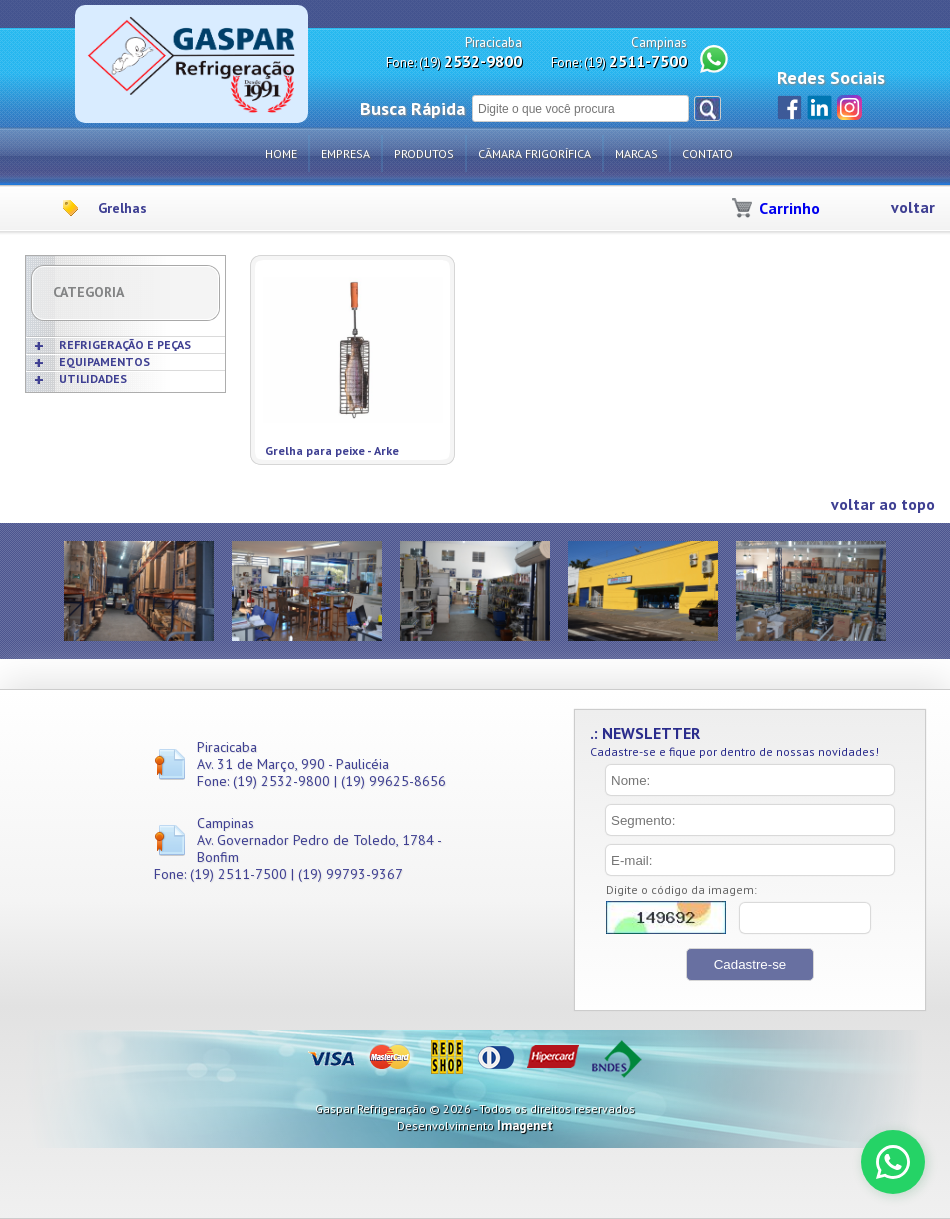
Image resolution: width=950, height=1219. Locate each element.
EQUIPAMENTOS (104, 361)
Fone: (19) (454, 61)
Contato (707, 153)
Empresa (345, 153)
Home (281, 153)
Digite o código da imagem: (681, 889)
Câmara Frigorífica (534, 153)
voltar (913, 207)
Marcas (636, 153)
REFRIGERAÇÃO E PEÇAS (125, 344)
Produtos (424, 153)
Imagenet (525, 1125)
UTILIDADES (93, 378)
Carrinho (789, 208)
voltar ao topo (883, 504)
